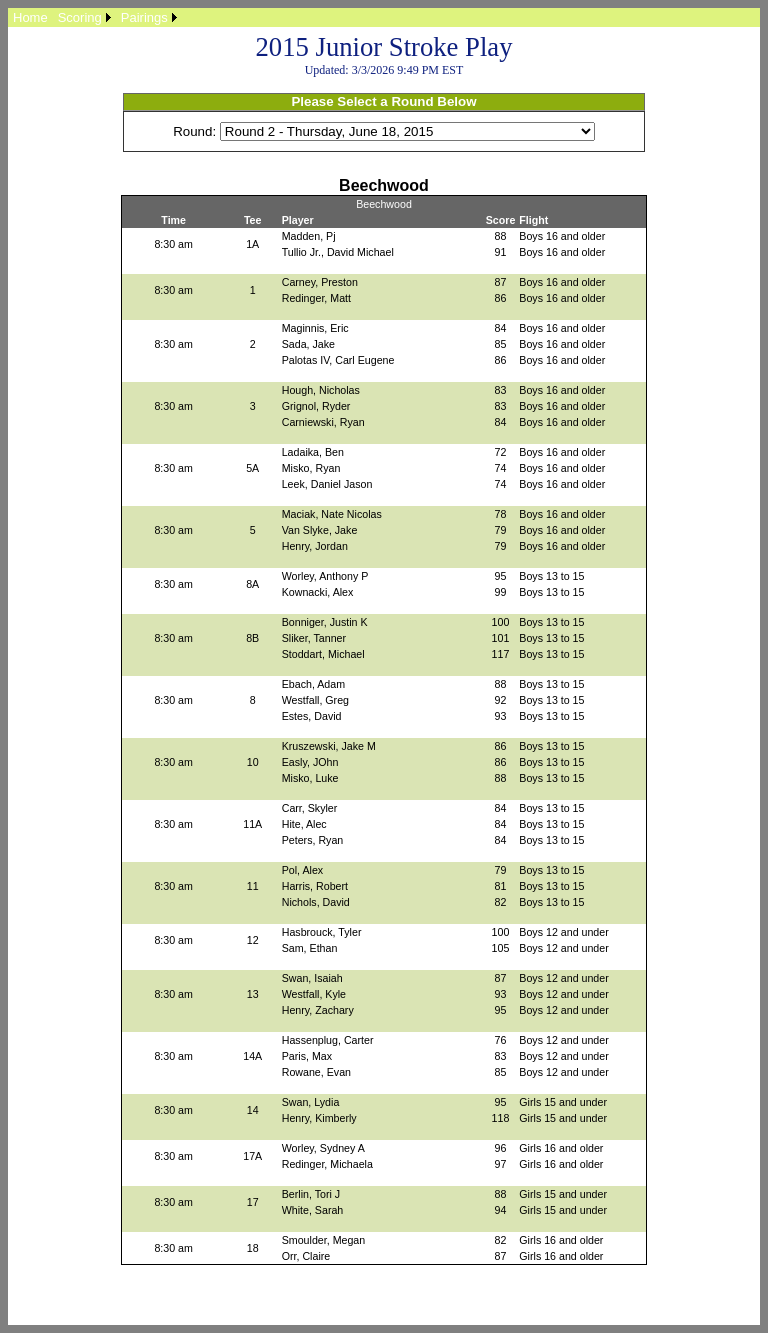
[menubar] (95, 17)
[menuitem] (30, 17)
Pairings (144, 17)
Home (30, 17)
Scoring (80, 17)
